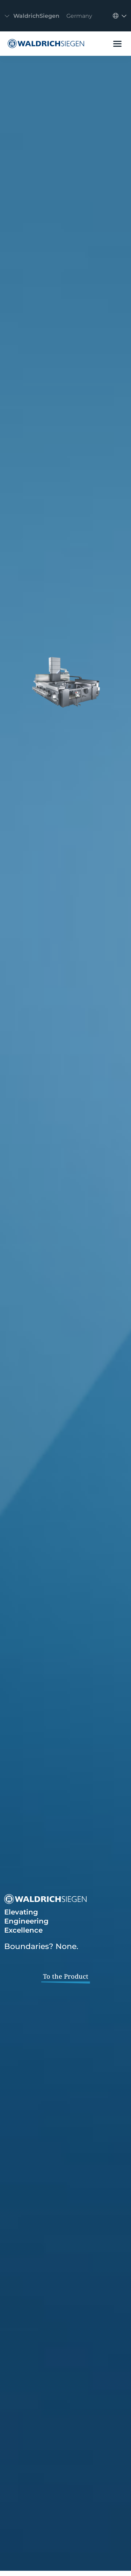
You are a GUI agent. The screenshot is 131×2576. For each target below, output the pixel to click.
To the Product (65, 1976)
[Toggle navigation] (50, 16)
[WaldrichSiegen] (44, 44)
